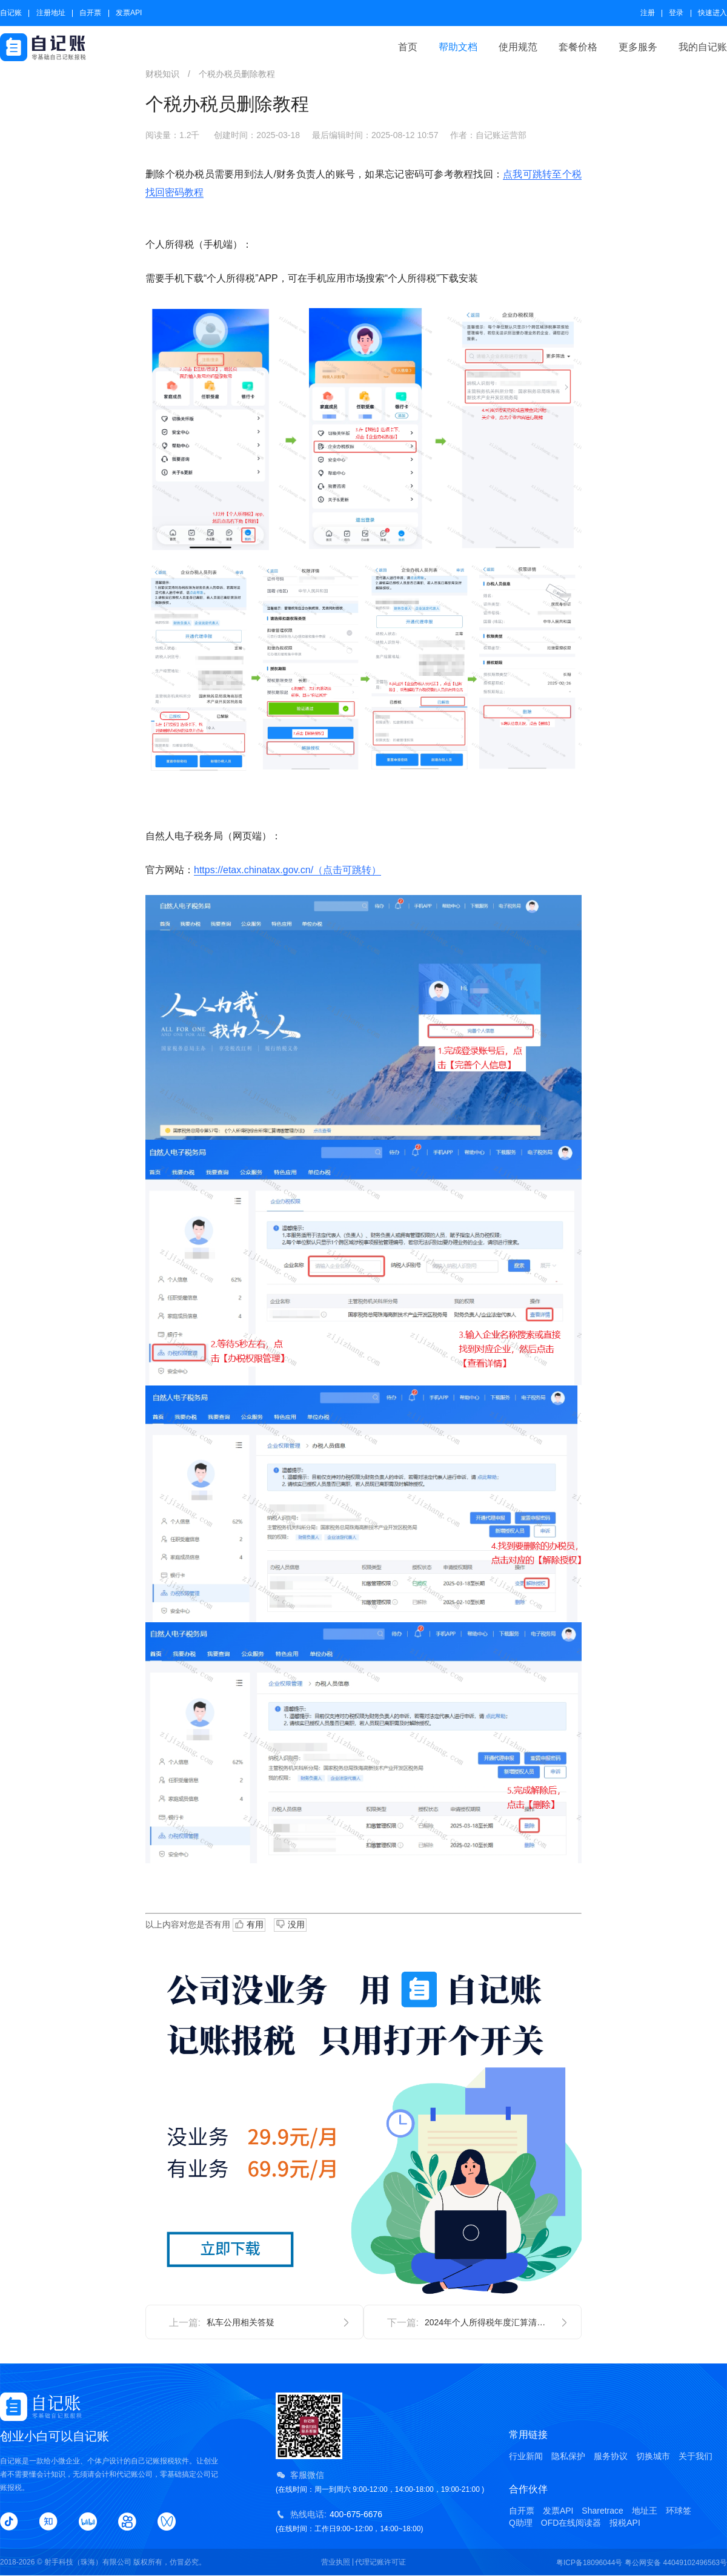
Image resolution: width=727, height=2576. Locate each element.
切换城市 (653, 2456)
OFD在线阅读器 (571, 2523)
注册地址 (50, 12)
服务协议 (611, 2456)
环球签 (678, 2510)
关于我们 (695, 2456)
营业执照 (335, 2562)
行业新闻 (526, 2456)
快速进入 (712, 12)
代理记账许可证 (380, 2562)
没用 (290, 1923)
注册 (647, 12)
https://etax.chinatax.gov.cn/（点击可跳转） (287, 870)
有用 (249, 1925)
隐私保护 (568, 2456)
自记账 (11, 12)
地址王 (644, 2510)
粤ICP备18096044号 (589, 2562)
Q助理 (521, 2523)
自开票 (90, 12)
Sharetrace (602, 2510)
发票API (129, 12)
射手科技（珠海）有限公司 (87, 2562)
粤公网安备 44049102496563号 (676, 2562)
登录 (676, 12)
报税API (624, 2523)
